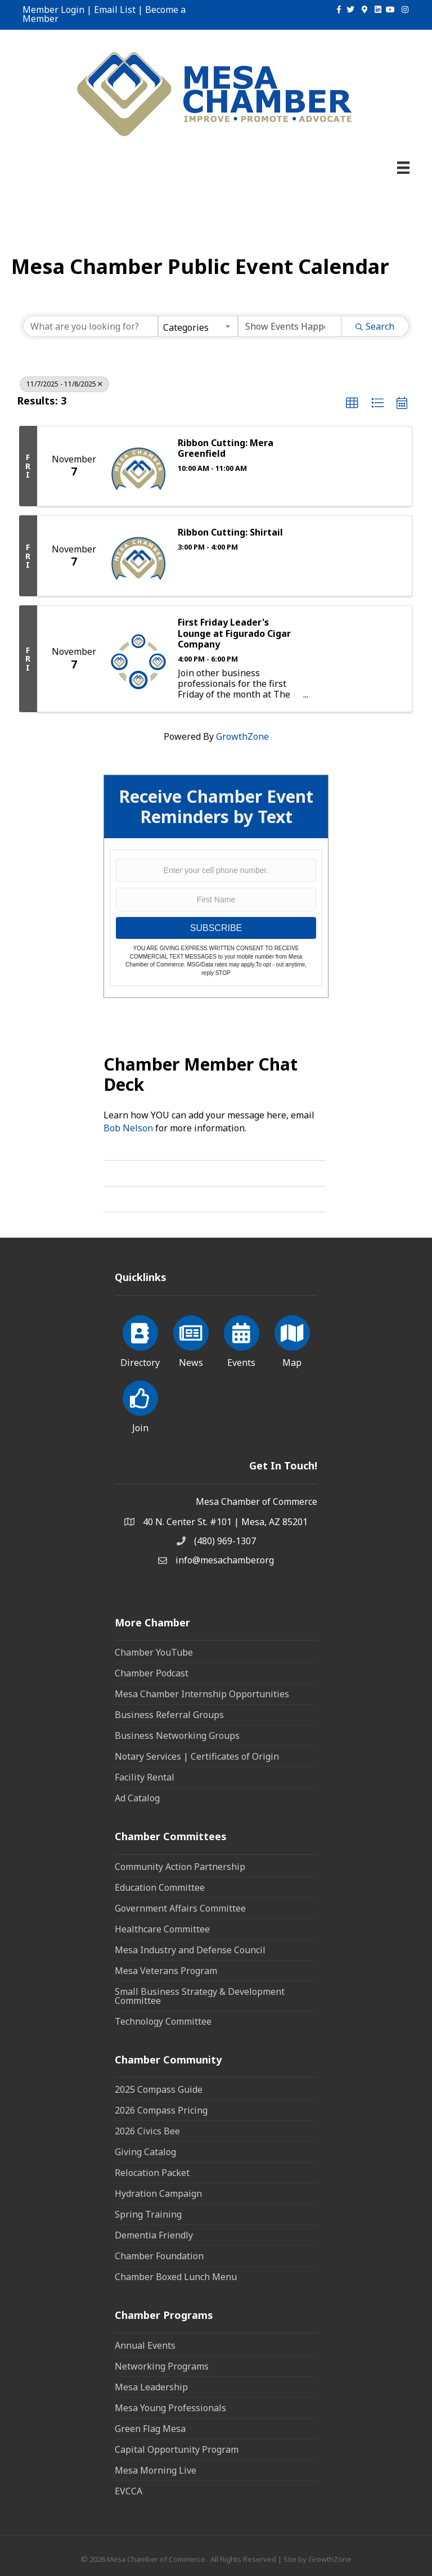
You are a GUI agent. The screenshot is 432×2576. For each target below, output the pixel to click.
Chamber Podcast (151, 1673)
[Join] (140, 1405)
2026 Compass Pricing (161, 2110)
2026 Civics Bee (147, 2131)
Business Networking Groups (177, 1735)
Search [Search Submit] (375, 326)
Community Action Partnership (180, 1866)
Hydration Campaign (158, 2193)
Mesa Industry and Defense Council (190, 1950)
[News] (191, 1339)
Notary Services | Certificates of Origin (197, 1756)
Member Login (53, 9)
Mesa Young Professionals (170, 2408)
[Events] (241, 1339)
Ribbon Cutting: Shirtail (230, 532)
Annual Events (145, 2345)
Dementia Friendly (154, 2235)
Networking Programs (162, 2366)
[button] (352, 403)
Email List (115, 9)
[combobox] (198, 326)
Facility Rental (144, 1777)
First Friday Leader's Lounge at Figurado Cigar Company (234, 633)
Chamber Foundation (159, 2256)
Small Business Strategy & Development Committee (200, 1996)
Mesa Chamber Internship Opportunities (202, 1694)
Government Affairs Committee (180, 1908)
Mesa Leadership (151, 2387)
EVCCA (128, 2491)
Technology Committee (163, 2021)
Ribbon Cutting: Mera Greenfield (225, 448)
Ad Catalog (137, 1798)
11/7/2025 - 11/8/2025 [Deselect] (64, 384)
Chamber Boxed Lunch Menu (176, 2277)
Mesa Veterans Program (166, 1970)
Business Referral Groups (169, 1715)
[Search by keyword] (90, 326)
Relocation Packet (152, 2172)
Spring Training (148, 2214)
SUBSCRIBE (216, 928)
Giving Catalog (145, 2152)
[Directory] (140, 1339)
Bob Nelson (128, 1128)
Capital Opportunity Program (176, 2449)
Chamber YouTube (154, 1652)
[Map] (292, 1339)
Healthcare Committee (162, 1929)
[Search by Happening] (289, 326)
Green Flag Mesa (150, 2428)
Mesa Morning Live (155, 2470)
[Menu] (403, 167)
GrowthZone (242, 736)
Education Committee (160, 1887)
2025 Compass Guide (158, 2089)
